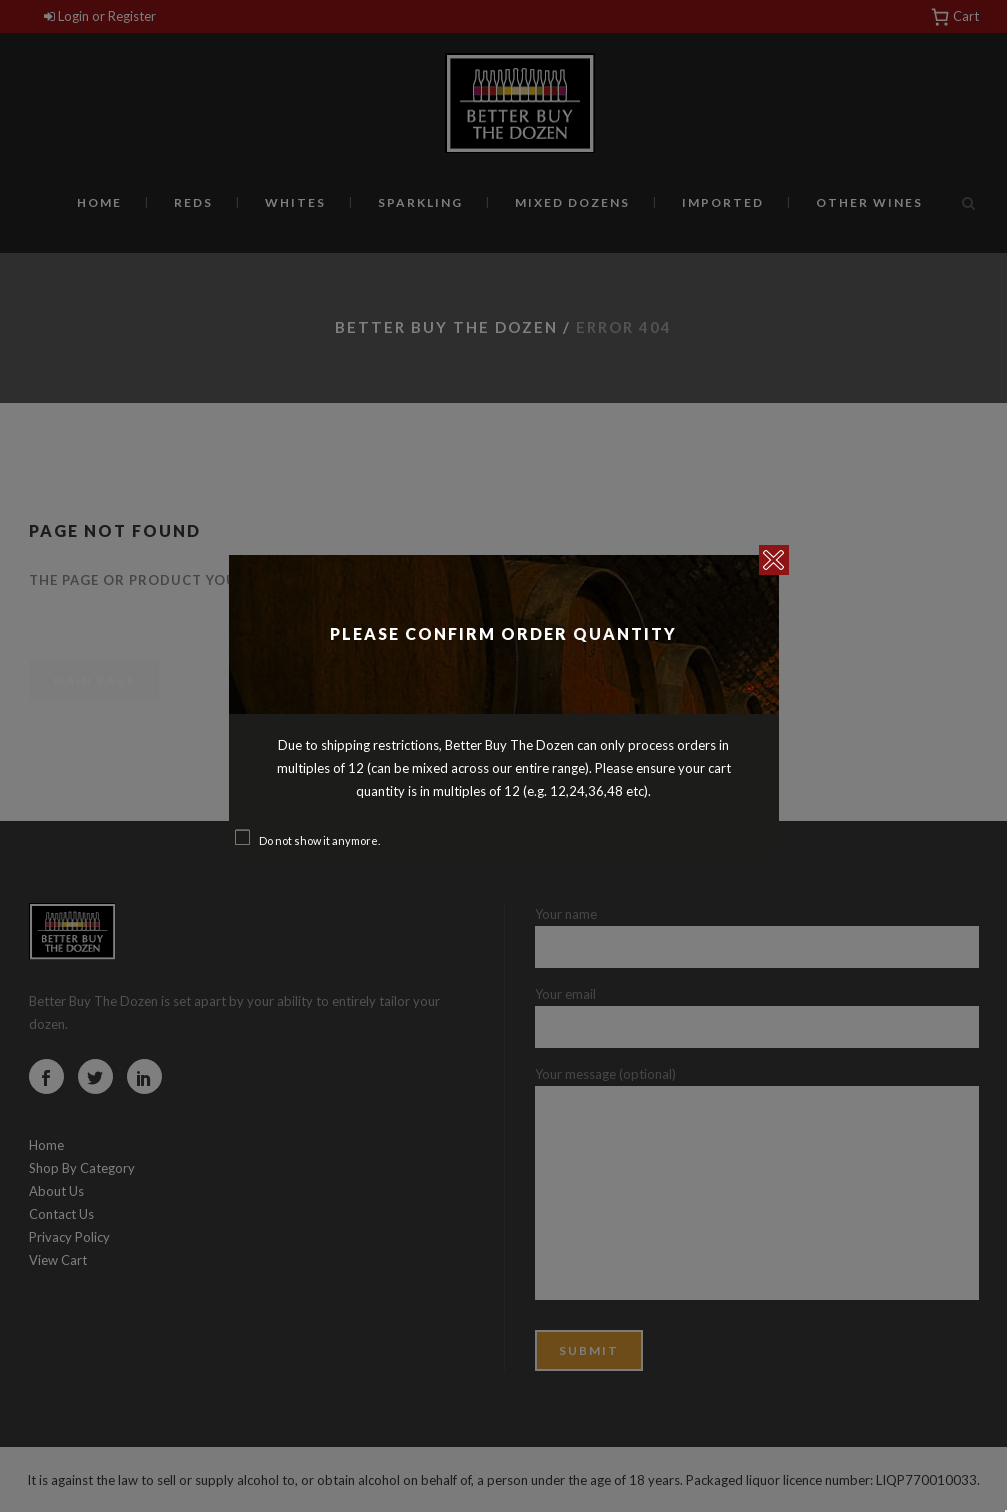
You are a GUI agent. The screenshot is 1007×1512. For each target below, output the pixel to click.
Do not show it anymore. (319, 840)
